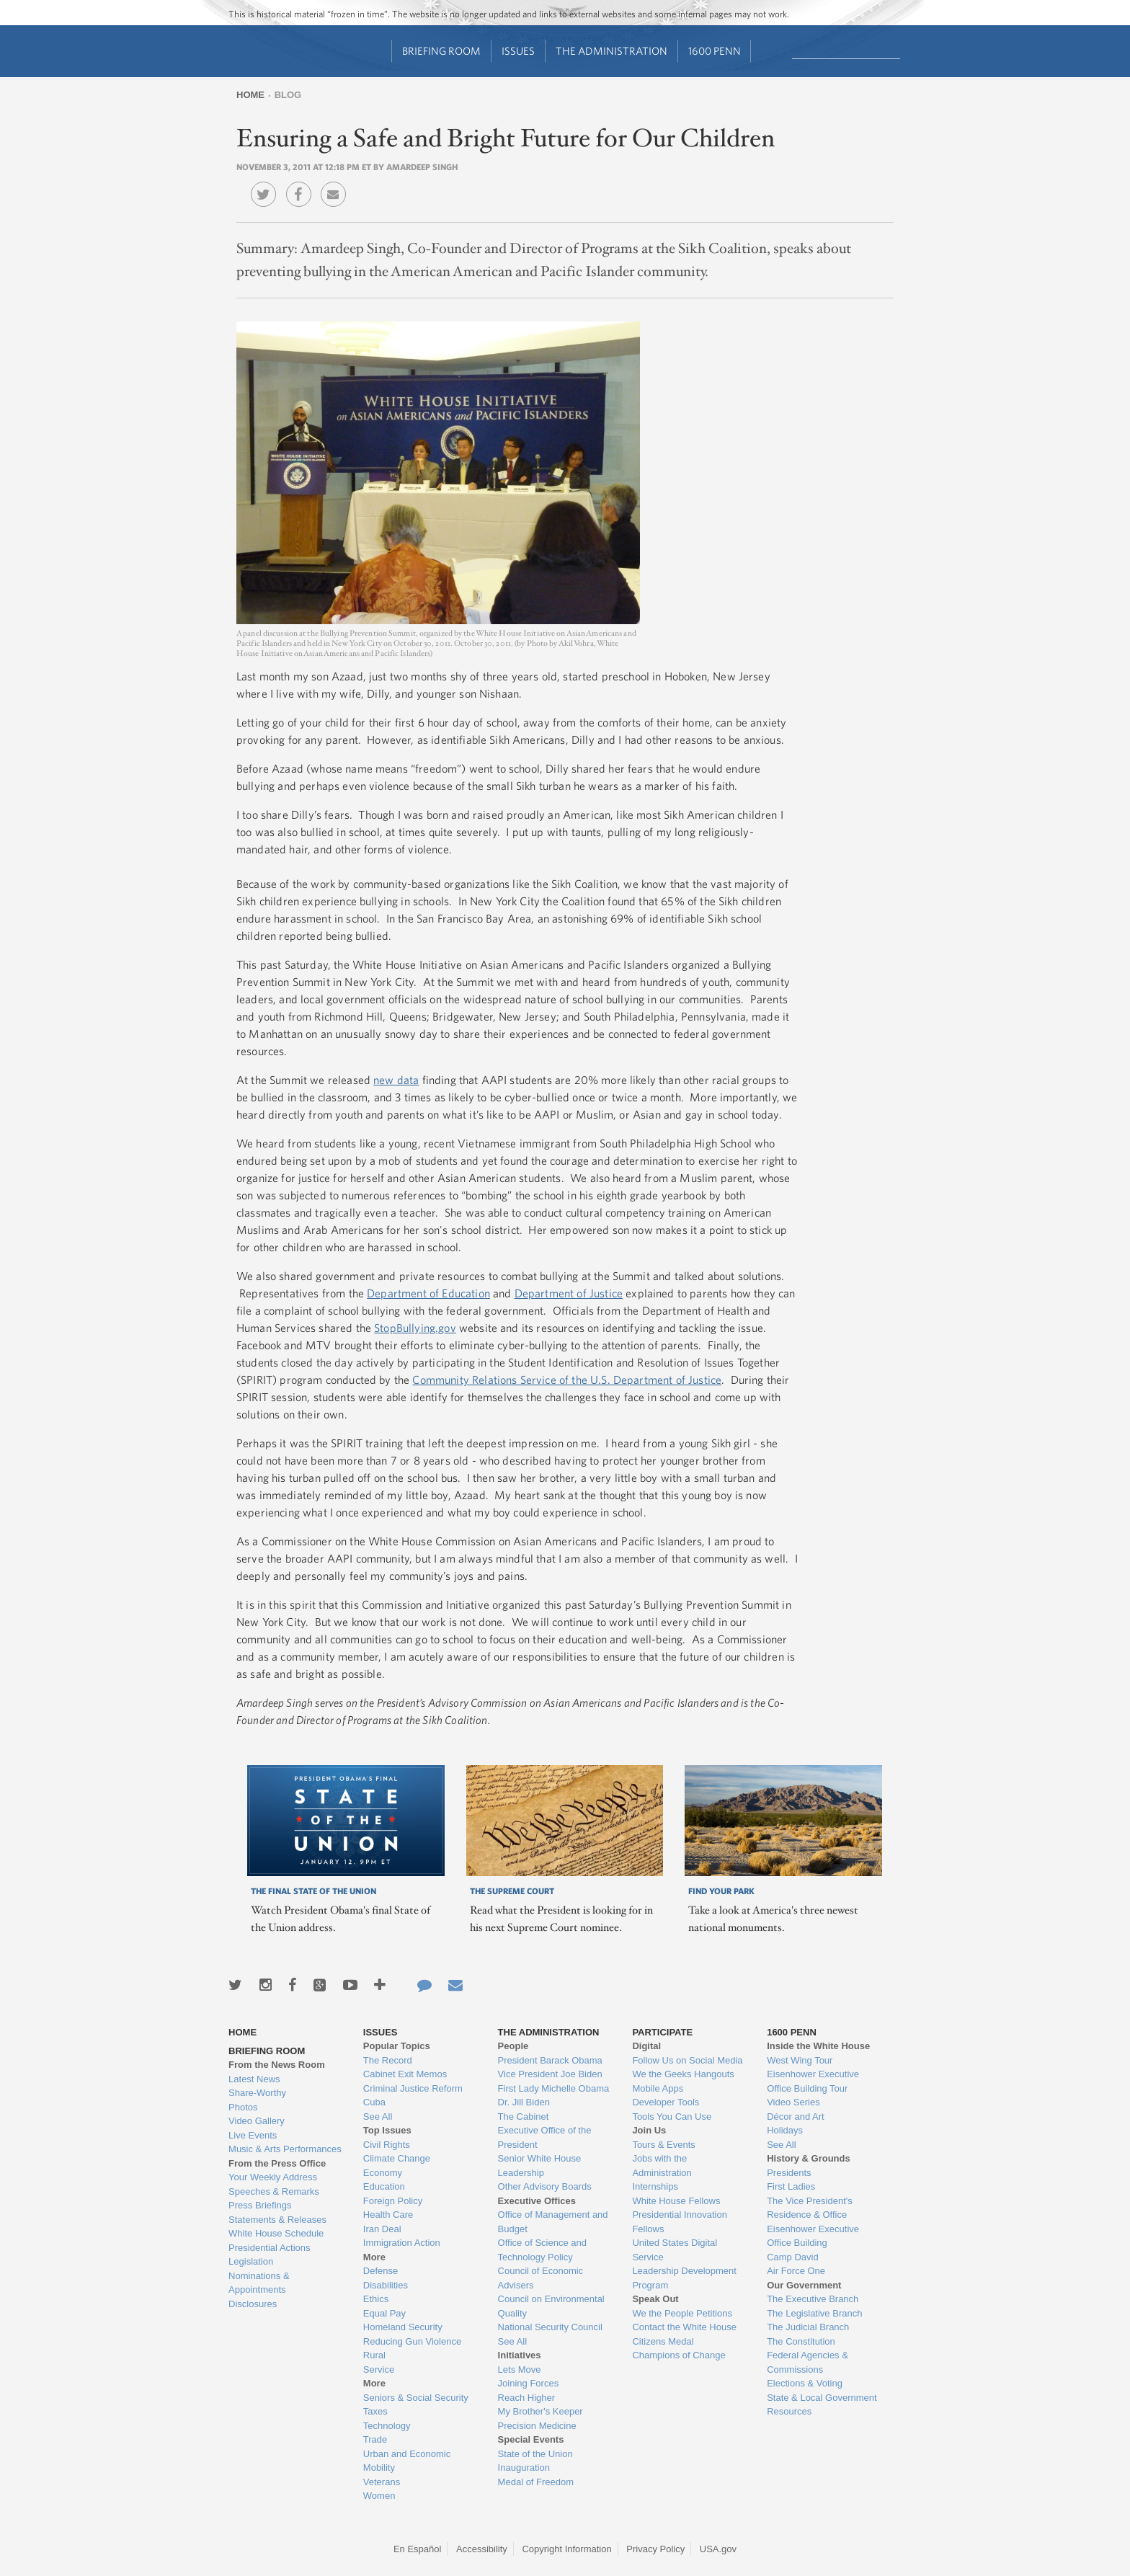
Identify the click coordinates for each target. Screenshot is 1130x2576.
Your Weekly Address (272, 2177)
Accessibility (481, 2549)
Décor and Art (795, 2116)
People (513, 2045)
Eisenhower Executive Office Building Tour (813, 2081)
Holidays (785, 2130)
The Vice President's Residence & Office (810, 2208)
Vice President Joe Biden (550, 2074)
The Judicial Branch (808, 2327)
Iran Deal (382, 2229)
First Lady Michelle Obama (554, 2088)
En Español (417, 2549)
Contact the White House (684, 2327)
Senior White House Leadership (540, 2165)
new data (396, 1079)
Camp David (793, 2257)
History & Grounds (808, 2158)
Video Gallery (256, 2120)
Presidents (789, 2172)
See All (377, 2116)
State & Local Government (821, 2397)
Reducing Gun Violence (412, 2341)
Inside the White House (818, 2045)
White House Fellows (676, 2200)
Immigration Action (401, 2242)
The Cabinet (523, 2116)
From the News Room (276, 2064)
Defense (380, 2270)
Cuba (374, 2102)
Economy (382, 2172)
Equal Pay (384, 2313)
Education (384, 2186)
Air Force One (796, 2270)
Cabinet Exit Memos (405, 2074)
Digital (646, 2045)
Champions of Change (678, 2355)
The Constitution (801, 2341)
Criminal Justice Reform (413, 2088)
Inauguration (524, 2467)
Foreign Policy (392, 2200)
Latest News (254, 2079)
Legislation (250, 2261)
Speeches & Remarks (273, 2191)
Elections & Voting (804, 2383)
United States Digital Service (674, 2249)
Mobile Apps (657, 2088)
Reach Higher (527, 2397)
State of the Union (535, 2453)
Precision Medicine (537, 2425)
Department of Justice (569, 1293)
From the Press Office (277, 2163)
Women (379, 2495)
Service (378, 2369)
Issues (518, 51)
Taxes (375, 2411)
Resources (789, 2411)
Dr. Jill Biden (524, 2102)
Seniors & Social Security (415, 2397)
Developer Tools (665, 2102)
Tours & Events (663, 2144)
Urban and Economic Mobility (406, 2461)
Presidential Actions (269, 2247)
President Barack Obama (550, 2060)
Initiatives (519, 2355)
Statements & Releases (277, 2219)
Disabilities (385, 2285)
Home (250, 94)
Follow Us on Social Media (687, 2060)
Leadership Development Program (684, 2278)
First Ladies (791, 2186)
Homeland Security (402, 2327)
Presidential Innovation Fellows (679, 2221)
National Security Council (550, 2327)
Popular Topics (396, 2045)
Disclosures (252, 2304)
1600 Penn (714, 51)
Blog (288, 94)
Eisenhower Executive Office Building (813, 2236)
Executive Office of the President (545, 2137)
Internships (655, 2186)
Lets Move (519, 2369)
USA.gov (718, 2549)
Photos (242, 2107)
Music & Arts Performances (285, 2149)
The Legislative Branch (814, 2313)
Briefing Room (441, 51)
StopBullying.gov (415, 1327)
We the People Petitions (682, 2313)
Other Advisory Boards (545, 2186)
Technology (387, 2425)
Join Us (649, 2130)
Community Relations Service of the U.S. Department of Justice (566, 1379)
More (374, 2257)
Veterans (381, 2482)
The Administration (611, 51)
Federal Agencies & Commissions (807, 2362)
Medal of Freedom (536, 2482)
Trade (375, 2439)
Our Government (804, 2285)
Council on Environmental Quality (551, 2306)
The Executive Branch (812, 2298)
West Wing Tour (799, 2060)
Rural (374, 2355)
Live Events (252, 2135)
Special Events (531, 2439)
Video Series (793, 2102)
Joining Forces (528, 2383)
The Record (387, 2060)
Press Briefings (259, 2205)
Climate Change (396, 2158)
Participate (662, 2032)
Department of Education (428, 1293)
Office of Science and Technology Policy (542, 2249)
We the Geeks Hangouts (683, 2074)
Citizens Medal (662, 2341)
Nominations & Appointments (259, 2283)
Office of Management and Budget (553, 2221)
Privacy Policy (655, 2549)
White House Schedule (276, 2233)
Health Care (388, 2214)
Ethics (375, 2298)
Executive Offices (537, 2200)
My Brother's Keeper (540, 2411)
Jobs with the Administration (661, 2165)
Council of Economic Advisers (541, 2278)
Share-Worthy (257, 2092)
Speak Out (655, 2298)
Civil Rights (386, 2144)
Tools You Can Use (671, 2116)
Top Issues (387, 2130)
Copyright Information (566, 2549)
